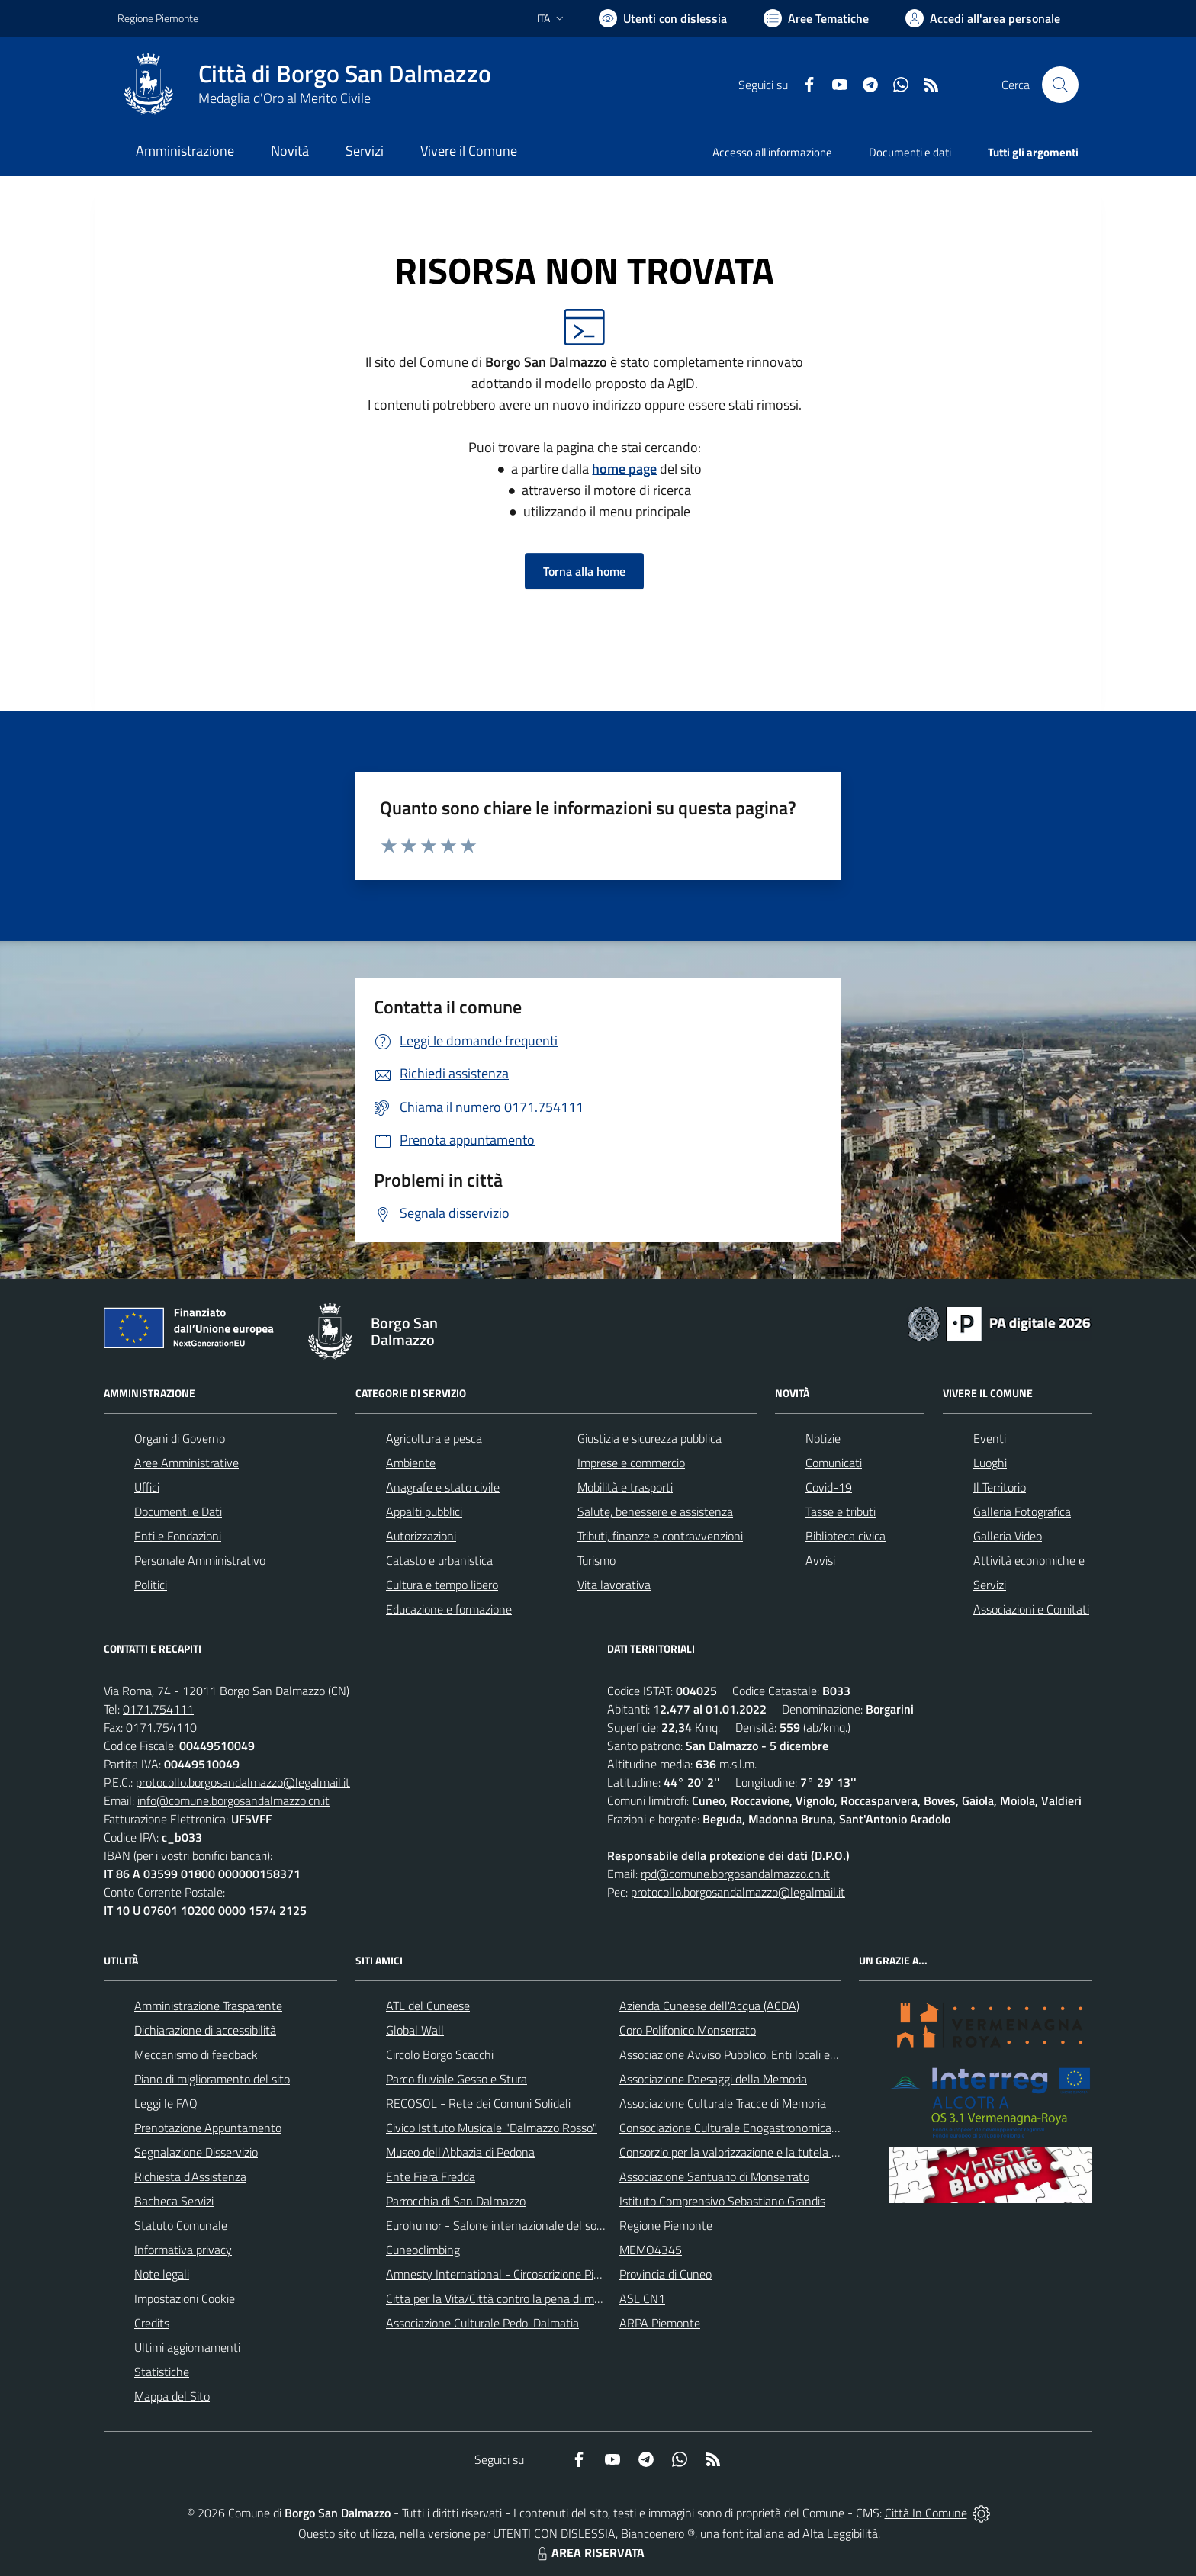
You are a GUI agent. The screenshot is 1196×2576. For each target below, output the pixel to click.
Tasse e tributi (840, 1511)
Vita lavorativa (614, 1584)
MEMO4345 (650, 2249)
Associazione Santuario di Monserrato (714, 2176)
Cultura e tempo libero (442, 1584)
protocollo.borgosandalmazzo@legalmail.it (243, 1782)
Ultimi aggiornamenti (187, 2347)
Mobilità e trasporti (625, 1487)
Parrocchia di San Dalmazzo (456, 2201)
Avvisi (820, 1560)
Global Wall (415, 2030)
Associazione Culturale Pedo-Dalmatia (482, 2323)
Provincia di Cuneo (665, 2274)
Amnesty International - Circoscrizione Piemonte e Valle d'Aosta (548, 2274)
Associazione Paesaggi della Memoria (713, 2079)
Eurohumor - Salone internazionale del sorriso (502, 2225)
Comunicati (833, 1462)
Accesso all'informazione (772, 152)
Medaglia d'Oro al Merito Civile (284, 98)
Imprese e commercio (631, 1462)
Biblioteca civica (845, 1536)
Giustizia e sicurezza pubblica (649, 1438)
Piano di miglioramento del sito (212, 2079)
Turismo (596, 1560)
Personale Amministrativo (199, 1560)
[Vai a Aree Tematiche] (816, 18)
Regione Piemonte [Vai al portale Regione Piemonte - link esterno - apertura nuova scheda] (157, 18)
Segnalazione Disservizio (196, 2152)
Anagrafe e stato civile (443, 1487)
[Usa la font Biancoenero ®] (662, 18)
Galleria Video (1007, 1536)
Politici (150, 1584)
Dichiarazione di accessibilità (205, 2030)
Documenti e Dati (178, 1511)
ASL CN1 (642, 2298)
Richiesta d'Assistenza (190, 2176)
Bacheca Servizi (174, 2201)
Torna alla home (584, 571)
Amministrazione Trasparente (208, 2005)
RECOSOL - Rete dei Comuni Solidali (478, 2103)
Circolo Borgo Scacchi (440, 2054)
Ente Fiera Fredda (430, 2176)
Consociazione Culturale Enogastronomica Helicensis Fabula (770, 2127)
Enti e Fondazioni (177, 1536)
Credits (151, 2323)
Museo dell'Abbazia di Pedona (460, 2152)
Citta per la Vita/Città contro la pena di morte (500, 2298)
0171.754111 (158, 1709)
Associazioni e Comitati (1031, 1609)
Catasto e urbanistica (439, 1560)
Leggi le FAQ (166, 2103)
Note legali (161, 2274)
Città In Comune (926, 2513)
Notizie (823, 1438)
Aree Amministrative (186, 1462)
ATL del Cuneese (428, 2005)
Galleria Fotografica (1022, 1511)
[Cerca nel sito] (1060, 84)
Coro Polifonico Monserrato (687, 2030)
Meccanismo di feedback (196, 2054)
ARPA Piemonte (659, 2323)
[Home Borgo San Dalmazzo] (304, 84)
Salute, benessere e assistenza (655, 1511)
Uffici (146, 1487)
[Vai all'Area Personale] (983, 18)
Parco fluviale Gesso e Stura (456, 2079)
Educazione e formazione (449, 1609)
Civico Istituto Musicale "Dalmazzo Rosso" (491, 2127)
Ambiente (411, 1462)
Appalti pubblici (424, 1511)
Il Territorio (999, 1487)
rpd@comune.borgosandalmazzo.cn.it (735, 1874)
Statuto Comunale (180, 2225)
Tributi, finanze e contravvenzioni (660, 1536)
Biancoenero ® (658, 2533)
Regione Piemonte (665, 2225)
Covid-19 (828, 1487)
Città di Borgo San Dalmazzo (344, 73)
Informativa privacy (183, 2249)
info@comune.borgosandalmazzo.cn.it (233, 1800)
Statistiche (161, 2371)
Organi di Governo (179, 1438)
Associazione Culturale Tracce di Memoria (722, 2103)
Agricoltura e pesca (434, 1438)
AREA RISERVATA (589, 2552)
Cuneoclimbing (423, 2249)
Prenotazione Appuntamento (207, 2127)
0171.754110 (161, 1727)
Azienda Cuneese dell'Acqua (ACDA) (709, 2005)
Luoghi (990, 1462)
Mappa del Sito (172, 2396)
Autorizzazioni (421, 1536)
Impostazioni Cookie (184, 2298)
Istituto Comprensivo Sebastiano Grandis (722, 2201)
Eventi (989, 1438)
